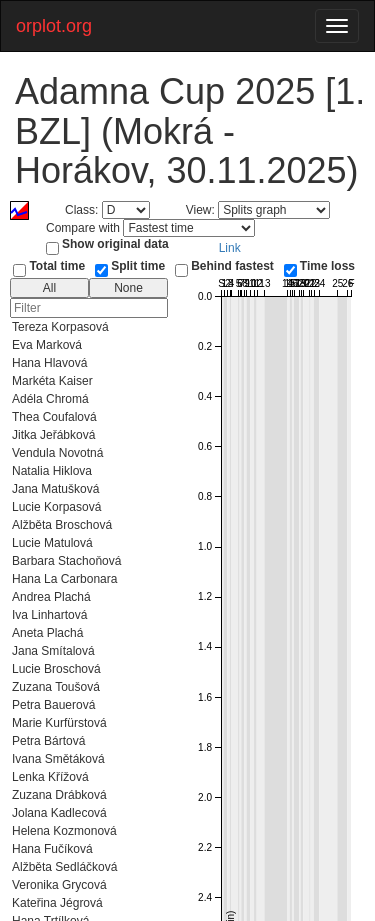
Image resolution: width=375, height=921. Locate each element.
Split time (138, 266)
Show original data (115, 244)
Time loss (327, 266)
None (128, 288)
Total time (57, 266)
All (49, 288)
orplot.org (54, 26)
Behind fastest (232, 266)
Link (230, 248)
